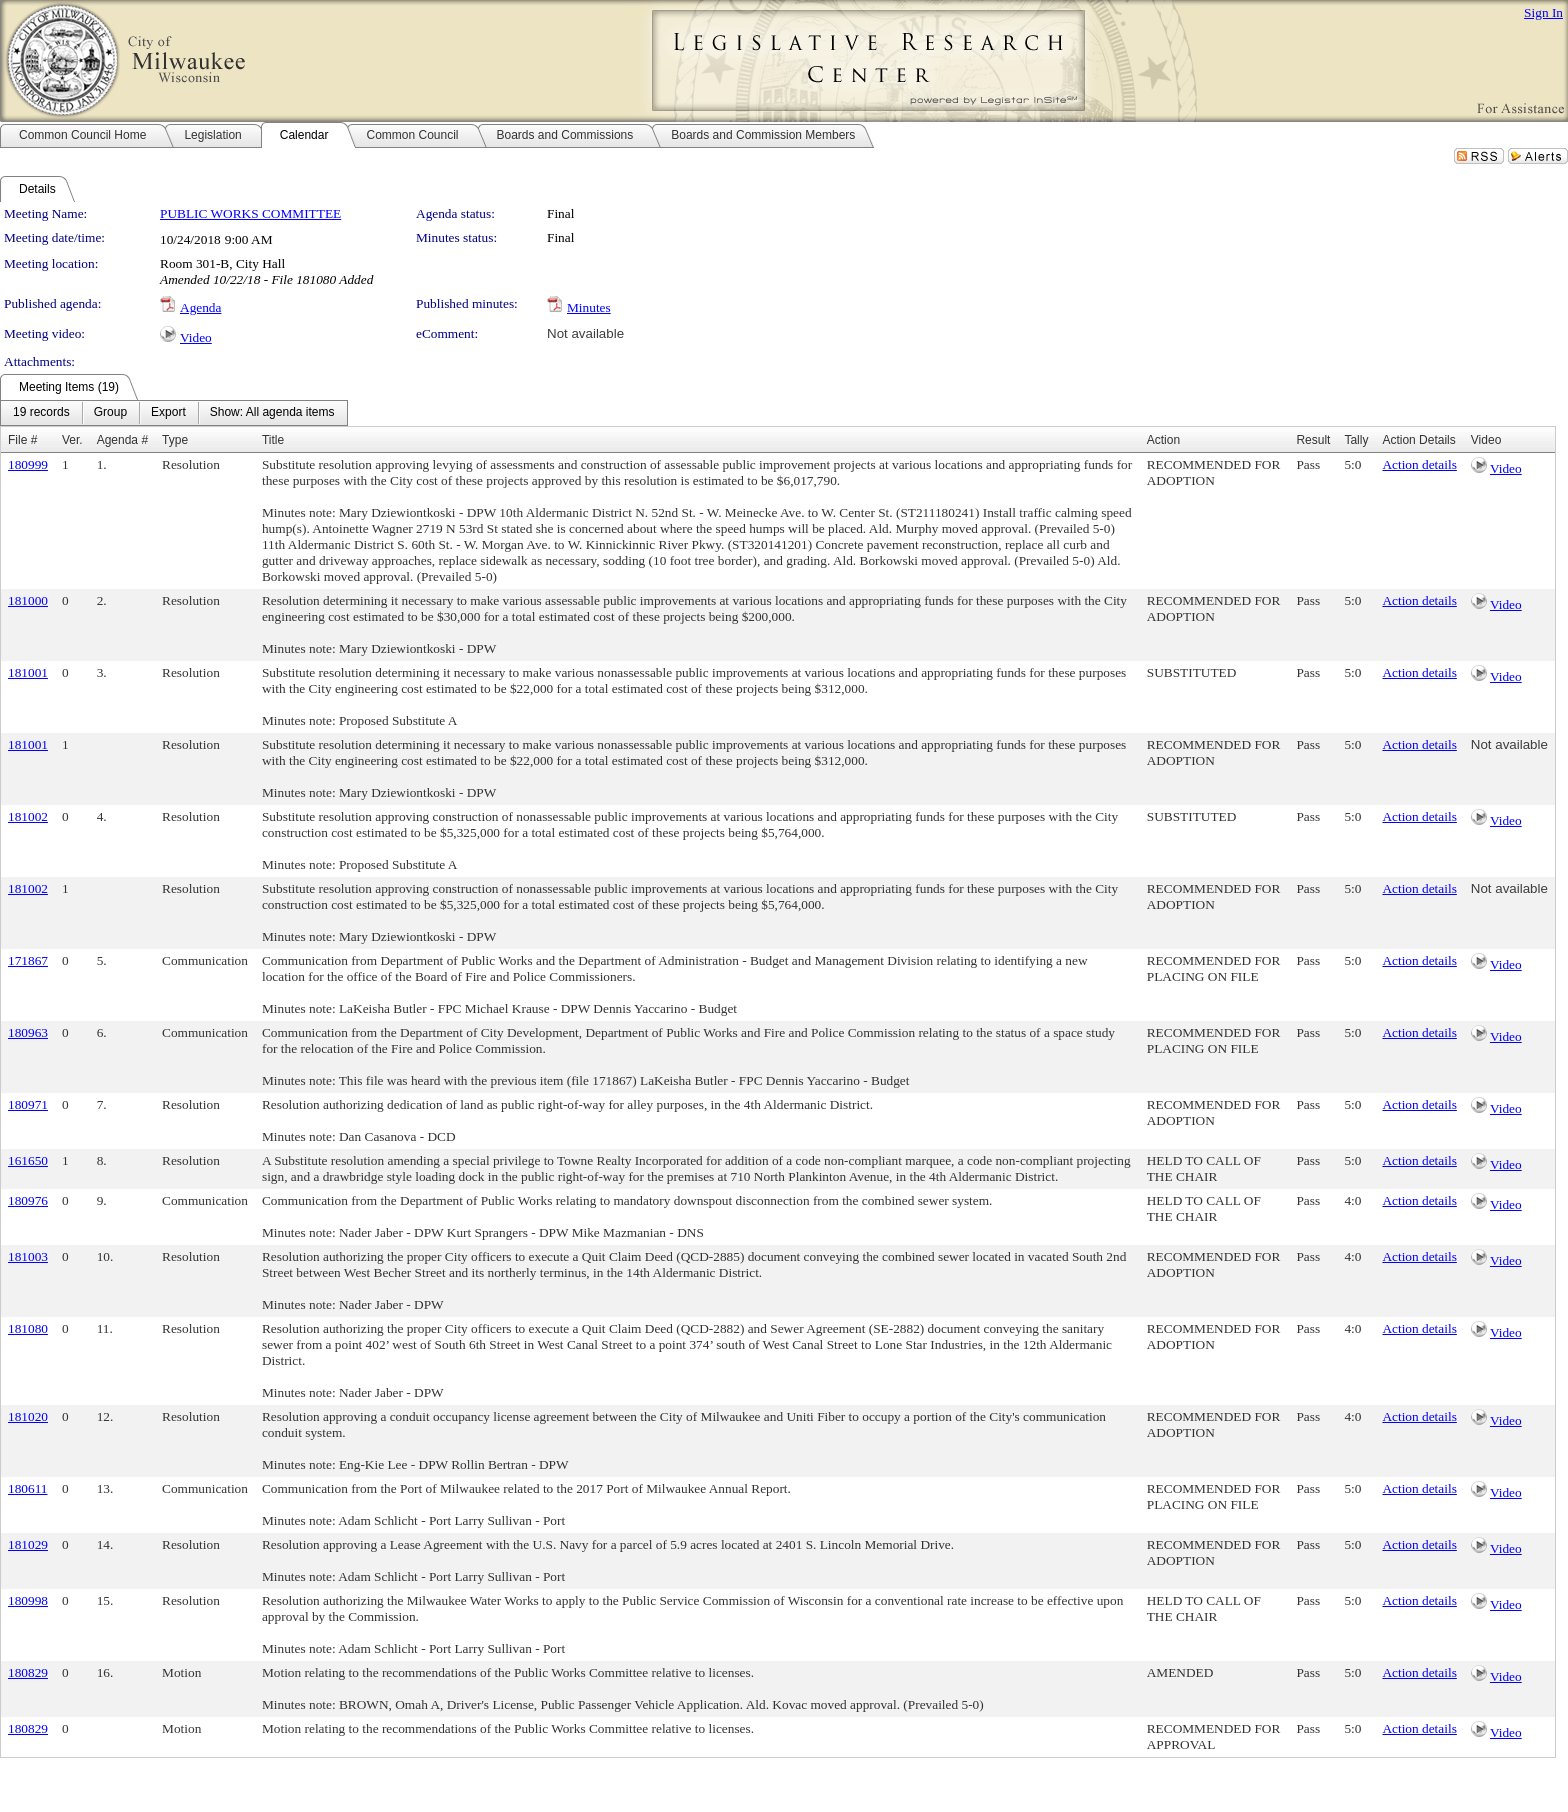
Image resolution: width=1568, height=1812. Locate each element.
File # (22, 440)
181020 (28, 1416)
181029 (28, 1544)
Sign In (1543, 12)
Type (175, 440)
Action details (1419, 464)
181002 (28, 816)
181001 (28, 672)
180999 (28, 464)
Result (1313, 440)
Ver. (72, 440)
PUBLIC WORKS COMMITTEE (250, 213)
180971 (28, 1104)
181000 (28, 600)
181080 (28, 1328)
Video (196, 337)
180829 (28, 1672)
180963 (28, 1032)
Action (1163, 440)
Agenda (200, 307)
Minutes (589, 307)
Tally (1356, 440)
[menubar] (174, 413)
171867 (28, 960)
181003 (28, 1256)
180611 (28, 1488)
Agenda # (122, 440)
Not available (585, 333)
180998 (28, 1600)
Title (273, 440)
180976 (28, 1200)
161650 (28, 1160)
